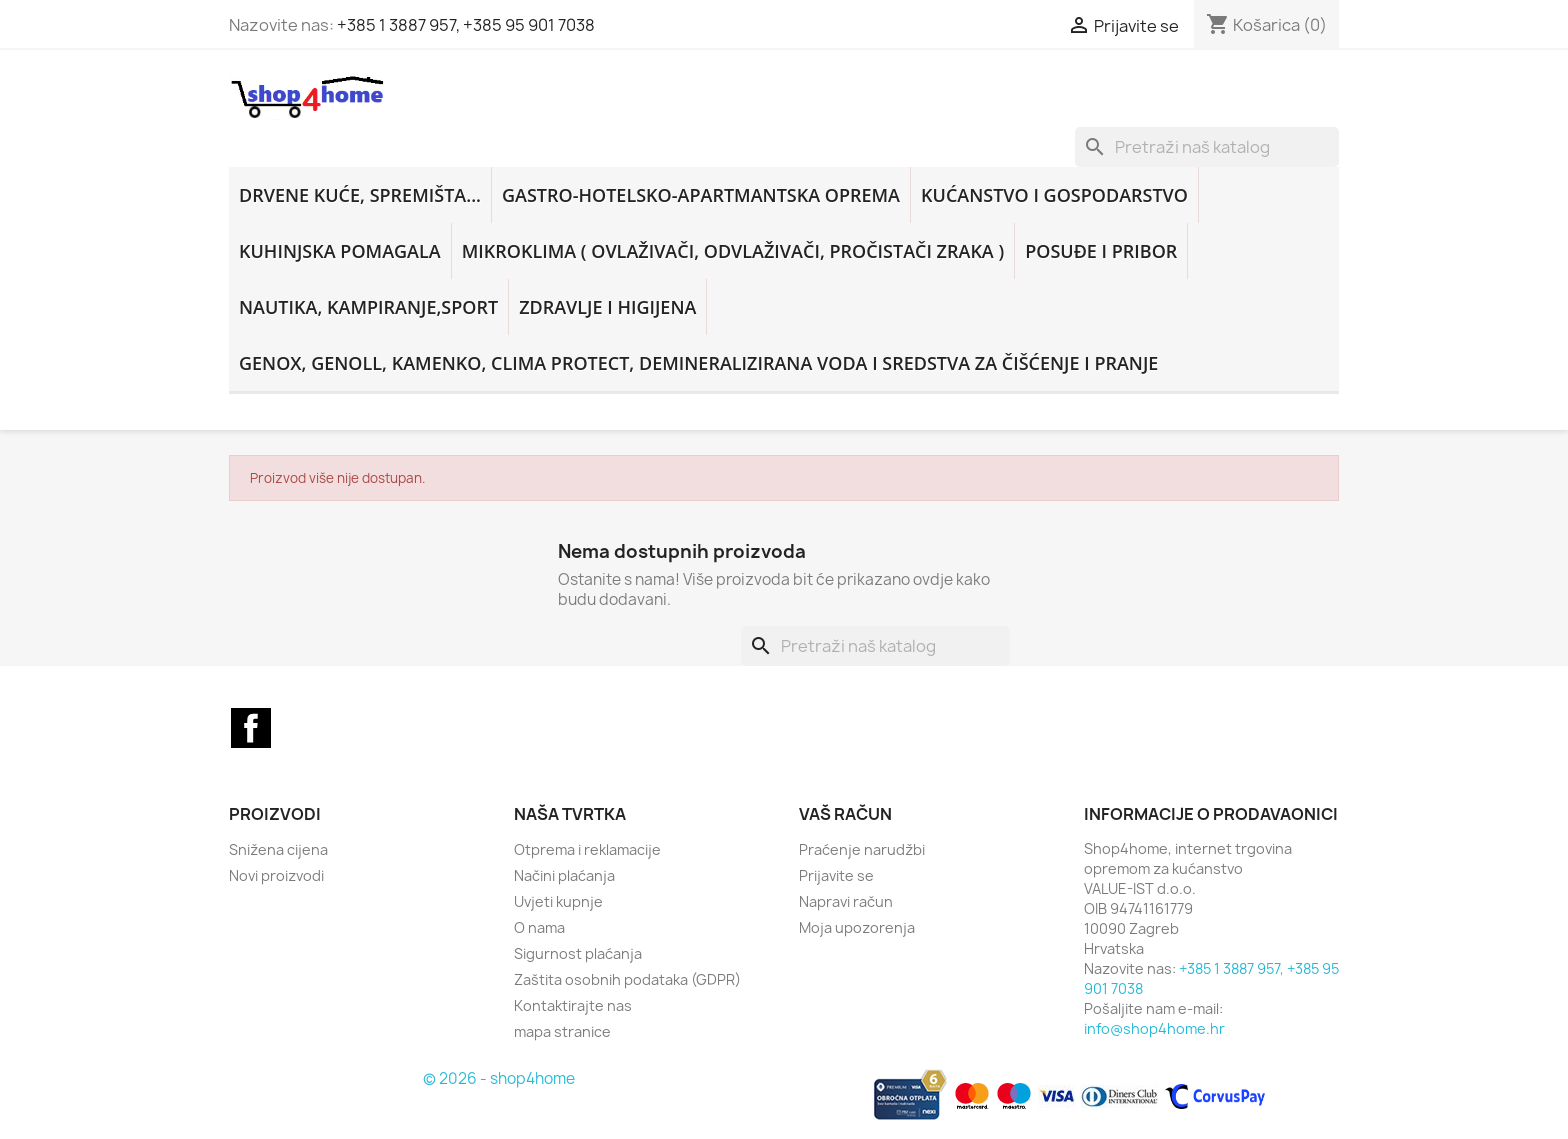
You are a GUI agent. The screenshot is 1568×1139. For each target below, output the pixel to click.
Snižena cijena (278, 849)
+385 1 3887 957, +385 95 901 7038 (466, 25)
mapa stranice (562, 1031)
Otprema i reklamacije (587, 849)
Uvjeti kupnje (558, 901)
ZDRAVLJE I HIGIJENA (607, 307)
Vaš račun (845, 814)
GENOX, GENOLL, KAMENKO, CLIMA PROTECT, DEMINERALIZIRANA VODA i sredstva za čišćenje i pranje (698, 363)
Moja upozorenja (857, 927)
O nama (539, 927)
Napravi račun (846, 901)
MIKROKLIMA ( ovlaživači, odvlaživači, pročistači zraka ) (733, 251)
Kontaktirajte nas (573, 1005)
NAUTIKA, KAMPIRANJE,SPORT (368, 307)
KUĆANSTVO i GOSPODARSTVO (1054, 195)
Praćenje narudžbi (862, 849)
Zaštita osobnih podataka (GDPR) (627, 979)
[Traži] (1207, 147)
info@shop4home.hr (1154, 1028)
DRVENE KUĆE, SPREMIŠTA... (360, 195)
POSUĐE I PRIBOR (1101, 251)
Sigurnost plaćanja (578, 953)
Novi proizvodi (276, 875)
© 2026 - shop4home (499, 1078)
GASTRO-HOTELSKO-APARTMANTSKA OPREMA (701, 195)
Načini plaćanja (564, 875)
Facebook (251, 728)
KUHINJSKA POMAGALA (340, 251)
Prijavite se (836, 875)
